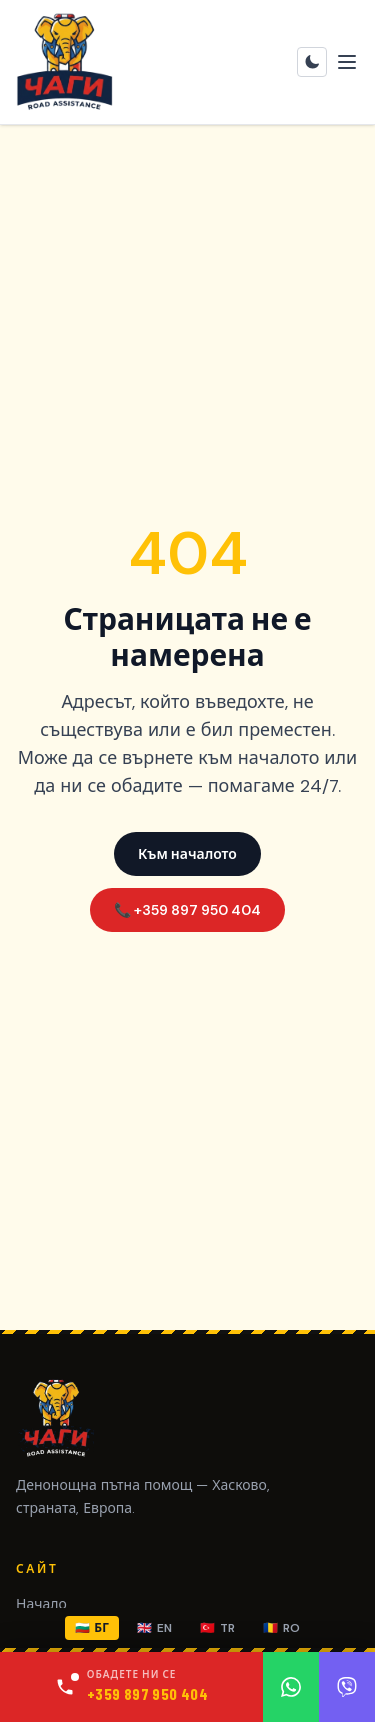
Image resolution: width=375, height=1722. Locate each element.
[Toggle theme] (312, 62)
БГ (92, 1628)
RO (281, 1628)
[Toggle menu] (347, 62)
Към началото (187, 854)
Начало (41, 1604)
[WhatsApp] (291, 1687)
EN (154, 1628)
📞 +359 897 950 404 (187, 910)
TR (217, 1628)
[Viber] (347, 1687)
